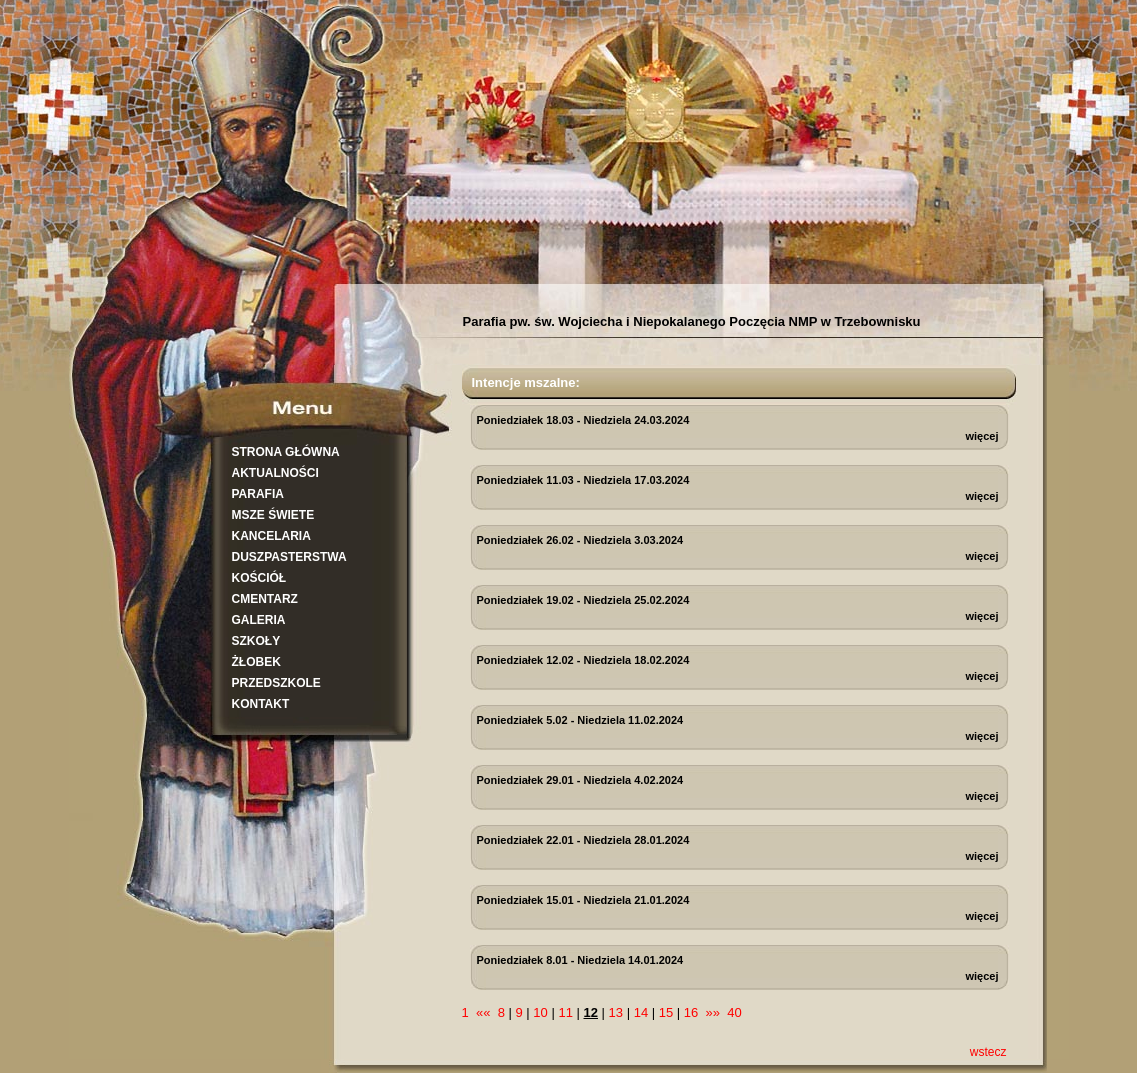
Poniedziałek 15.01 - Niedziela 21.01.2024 (583, 900)
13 (616, 1012)
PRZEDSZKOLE (276, 683)
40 (734, 1012)
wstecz (988, 1052)
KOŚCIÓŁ (259, 578)
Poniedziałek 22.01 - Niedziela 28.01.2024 (583, 840)
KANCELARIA (271, 536)
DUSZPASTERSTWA (289, 557)
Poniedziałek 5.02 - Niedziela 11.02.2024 (580, 720)
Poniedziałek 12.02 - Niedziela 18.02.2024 (583, 660)
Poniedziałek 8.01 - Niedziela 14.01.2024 (580, 960)
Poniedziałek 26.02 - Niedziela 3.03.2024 (580, 540)
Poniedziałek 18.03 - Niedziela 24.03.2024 (583, 420)
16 (691, 1012)
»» (713, 1012)
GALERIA (259, 620)
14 (641, 1012)
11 (565, 1012)
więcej (981, 436)
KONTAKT (261, 704)
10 (540, 1012)
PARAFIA (258, 494)
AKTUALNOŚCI (275, 473)
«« (483, 1012)
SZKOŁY (256, 641)
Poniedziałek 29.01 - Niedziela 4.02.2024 (580, 780)
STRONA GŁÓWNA (286, 452)
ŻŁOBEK (256, 662)
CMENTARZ (265, 599)
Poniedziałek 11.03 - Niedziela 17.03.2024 (583, 480)
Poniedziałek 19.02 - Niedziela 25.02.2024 (583, 600)
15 (666, 1012)
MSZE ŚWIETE (273, 515)
